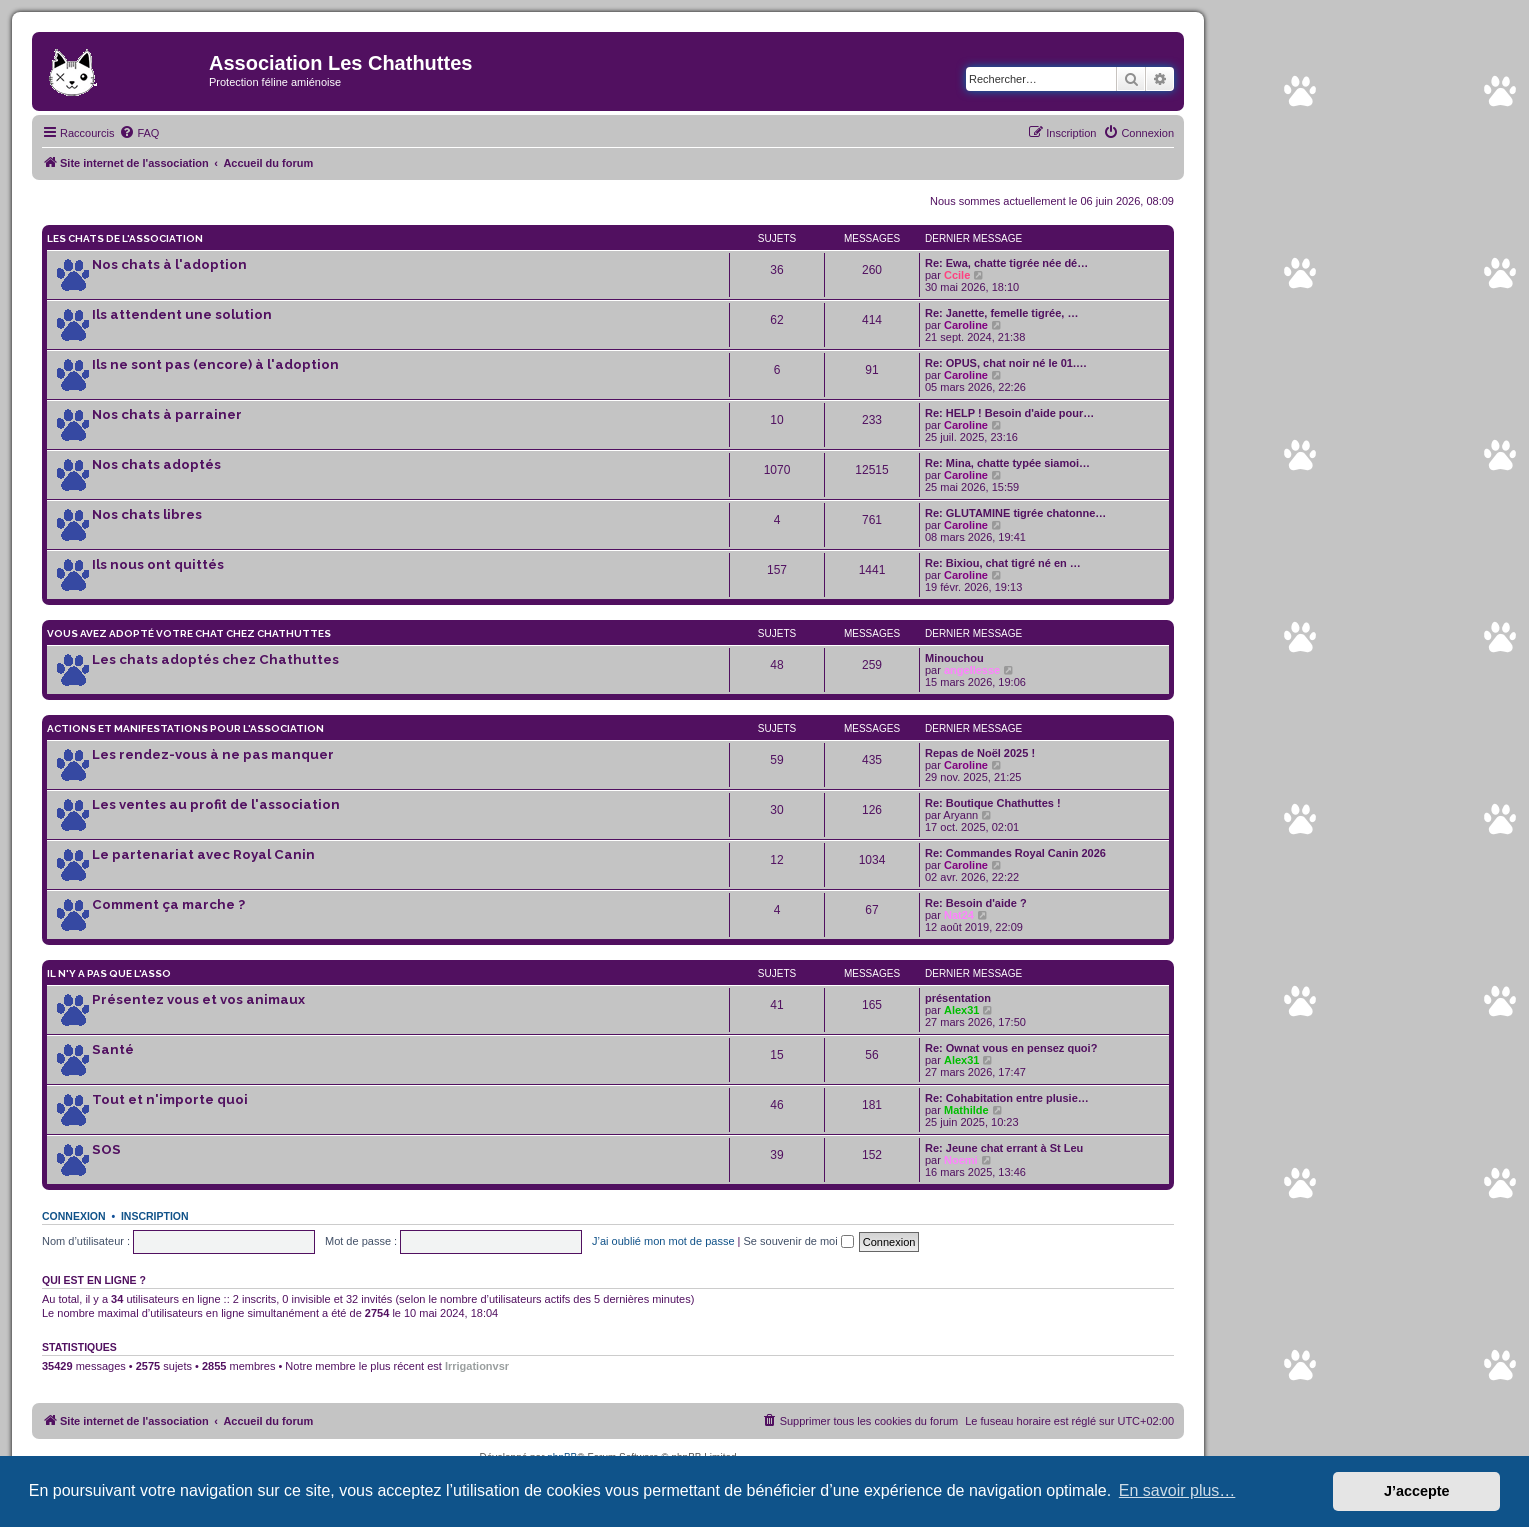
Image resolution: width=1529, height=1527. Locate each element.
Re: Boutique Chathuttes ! (993, 803)
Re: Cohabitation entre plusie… (1007, 1098)
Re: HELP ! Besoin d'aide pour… (1009, 413)
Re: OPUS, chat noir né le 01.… (1006, 363)
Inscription (155, 1216)
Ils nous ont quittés (158, 564)
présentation (958, 998)
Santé (113, 1049)
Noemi (961, 1160)
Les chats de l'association (125, 238)
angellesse (972, 670)
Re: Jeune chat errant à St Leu (1004, 1148)
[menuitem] (139, 133)
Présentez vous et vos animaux (198, 999)
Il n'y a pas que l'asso (109, 973)
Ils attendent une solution (182, 314)
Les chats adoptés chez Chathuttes (215, 659)
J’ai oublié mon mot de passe (663, 1241)
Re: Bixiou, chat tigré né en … (1003, 563)
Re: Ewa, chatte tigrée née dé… (1006, 263)
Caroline (966, 325)
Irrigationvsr (477, 1366)
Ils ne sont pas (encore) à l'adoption (215, 364)
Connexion (74, 1216)
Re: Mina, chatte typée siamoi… (1007, 463)
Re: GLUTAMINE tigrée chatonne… (1015, 513)
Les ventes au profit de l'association (216, 804)
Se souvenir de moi (799, 1241)
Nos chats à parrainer (167, 414)
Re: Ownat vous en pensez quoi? (1011, 1048)
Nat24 (959, 915)
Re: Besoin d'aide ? (976, 903)
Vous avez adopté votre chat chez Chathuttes (189, 633)
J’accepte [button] (1417, 1491)
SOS (106, 1149)
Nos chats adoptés (156, 464)
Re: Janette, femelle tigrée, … (1001, 313)
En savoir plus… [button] (1177, 1490)
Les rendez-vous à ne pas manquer (213, 754)
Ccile (957, 275)
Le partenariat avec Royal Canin (203, 854)
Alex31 (961, 1010)
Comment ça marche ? (168, 904)
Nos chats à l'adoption (169, 264)
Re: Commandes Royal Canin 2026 (1015, 853)
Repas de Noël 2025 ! (980, 753)
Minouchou (954, 658)
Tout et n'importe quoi (170, 1099)
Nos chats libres (147, 514)
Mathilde (966, 1110)
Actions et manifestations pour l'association (185, 728)
